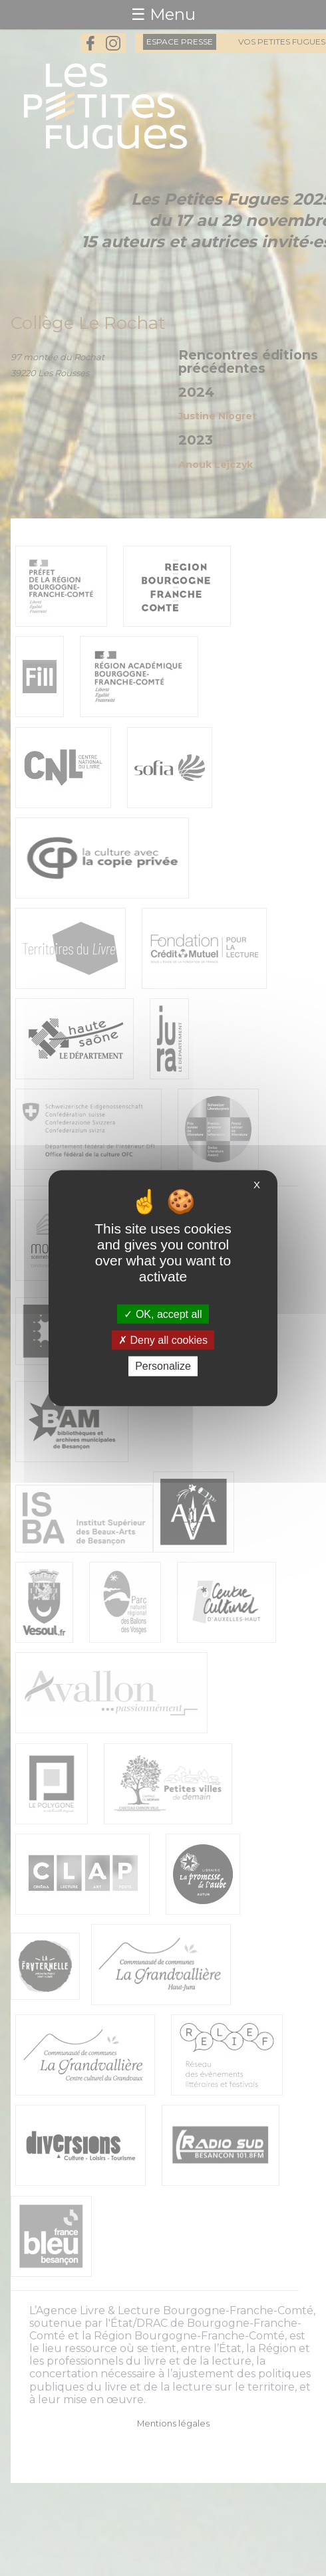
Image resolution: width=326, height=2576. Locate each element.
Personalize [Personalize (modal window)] (163, 1366)
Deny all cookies (163, 1340)
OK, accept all (163, 1314)
